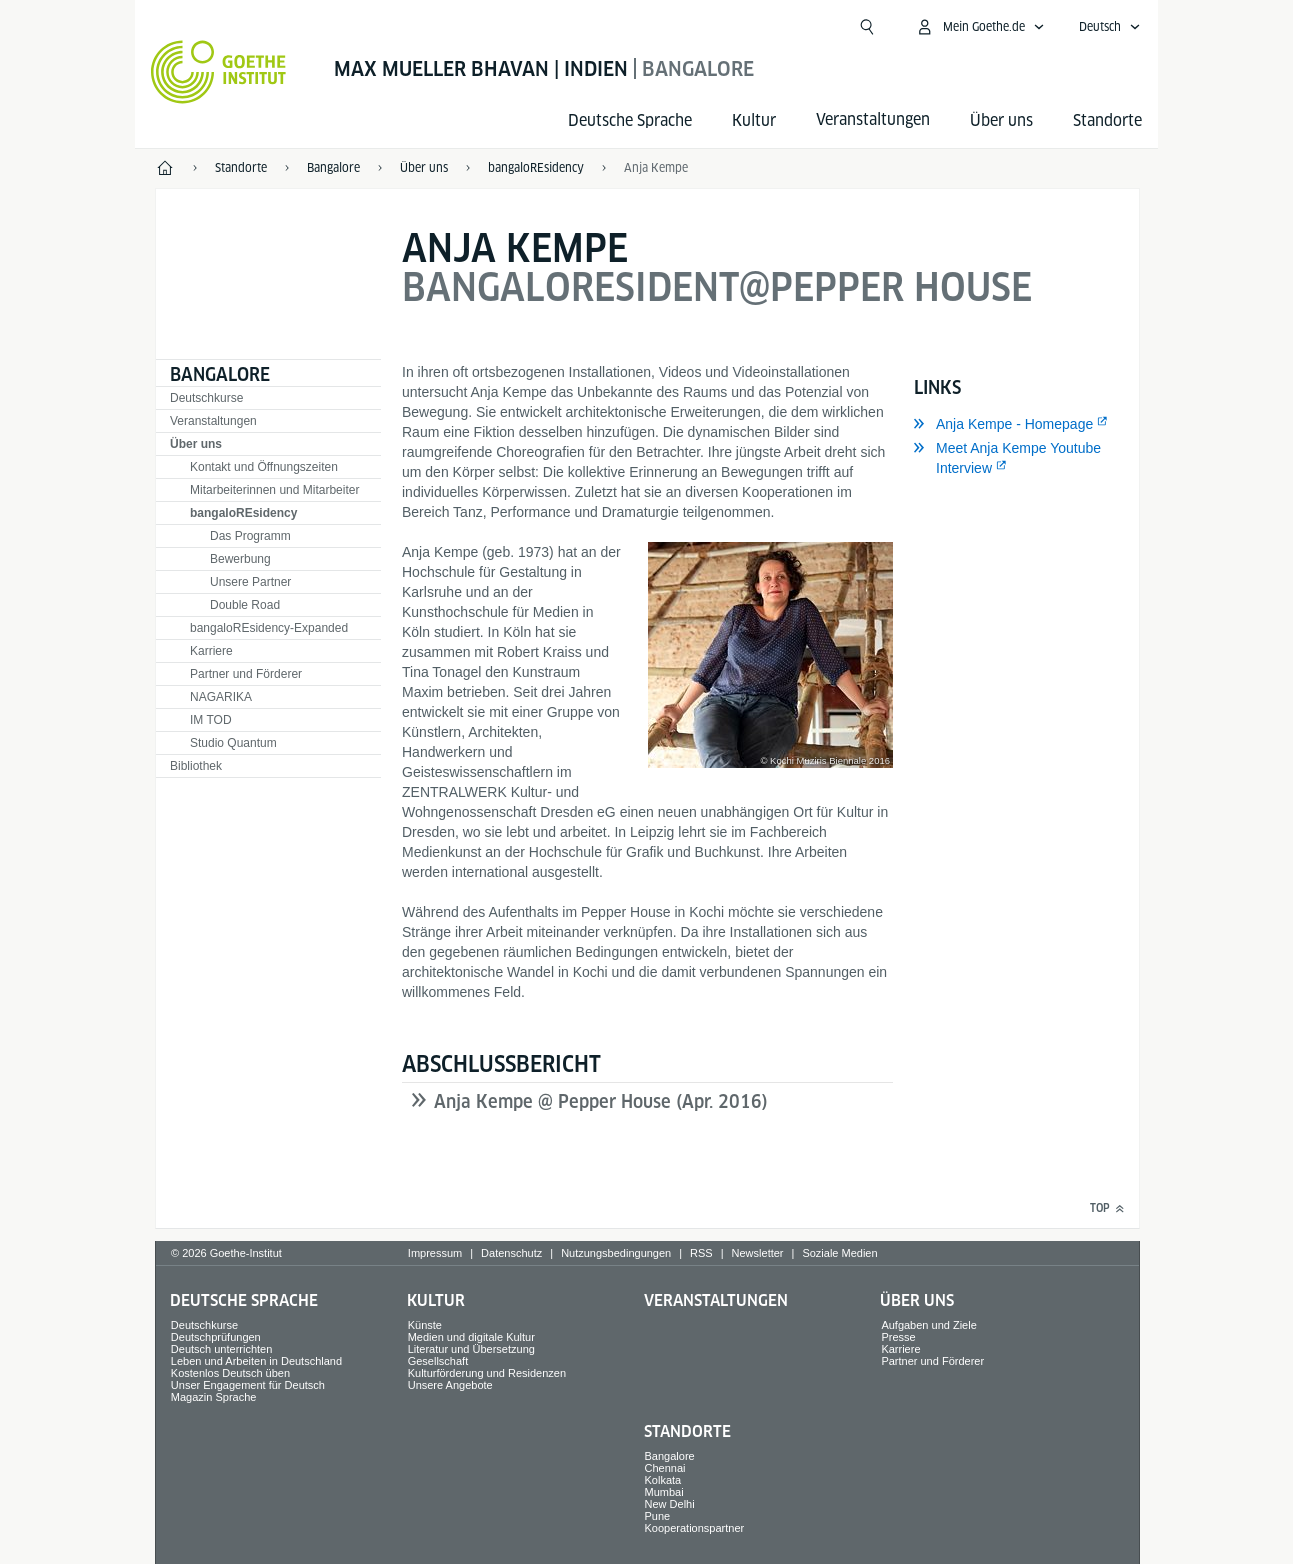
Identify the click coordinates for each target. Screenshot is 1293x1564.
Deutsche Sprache (630, 120)
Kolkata (663, 1480)
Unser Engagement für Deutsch (248, 1385)
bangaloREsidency (243, 513)
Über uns (1001, 120)
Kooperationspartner (695, 1528)
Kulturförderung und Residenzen (487, 1373)
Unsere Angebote (450, 1385)
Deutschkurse (206, 398)
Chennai (665, 1468)
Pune (658, 1516)
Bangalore (220, 374)
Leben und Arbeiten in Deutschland (256, 1361)
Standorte (1107, 120)
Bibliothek (196, 766)
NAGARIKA (221, 697)
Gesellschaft (438, 1361)
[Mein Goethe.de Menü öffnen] (980, 27)
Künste (425, 1325)
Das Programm (250, 536)
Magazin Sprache (214, 1397)
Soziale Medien (839, 1253)
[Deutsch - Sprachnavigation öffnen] (1110, 27)
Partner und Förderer (246, 674)
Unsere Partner (250, 582)
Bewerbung (240, 559)
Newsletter (758, 1253)
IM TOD (211, 720)
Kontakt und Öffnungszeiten (264, 467)
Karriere (211, 651)
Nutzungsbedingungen (616, 1253)
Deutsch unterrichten (222, 1349)
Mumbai (664, 1492)
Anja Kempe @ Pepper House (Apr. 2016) (601, 1101)
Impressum (435, 1253)
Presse (898, 1337)
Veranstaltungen (213, 421)
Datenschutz (511, 1253)
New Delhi (670, 1504)
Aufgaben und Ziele (928, 1325)
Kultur (754, 120)
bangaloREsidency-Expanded (269, 628)
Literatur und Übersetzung (471, 1349)
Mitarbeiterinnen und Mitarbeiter (274, 490)
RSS (701, 1253)
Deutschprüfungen (216, 1337)
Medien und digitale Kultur (471, 1337)
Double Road (245, 605)
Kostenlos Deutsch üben (230, 1373)
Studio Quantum (233, 743)
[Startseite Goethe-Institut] (218, 72)
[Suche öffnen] (867, 27)
